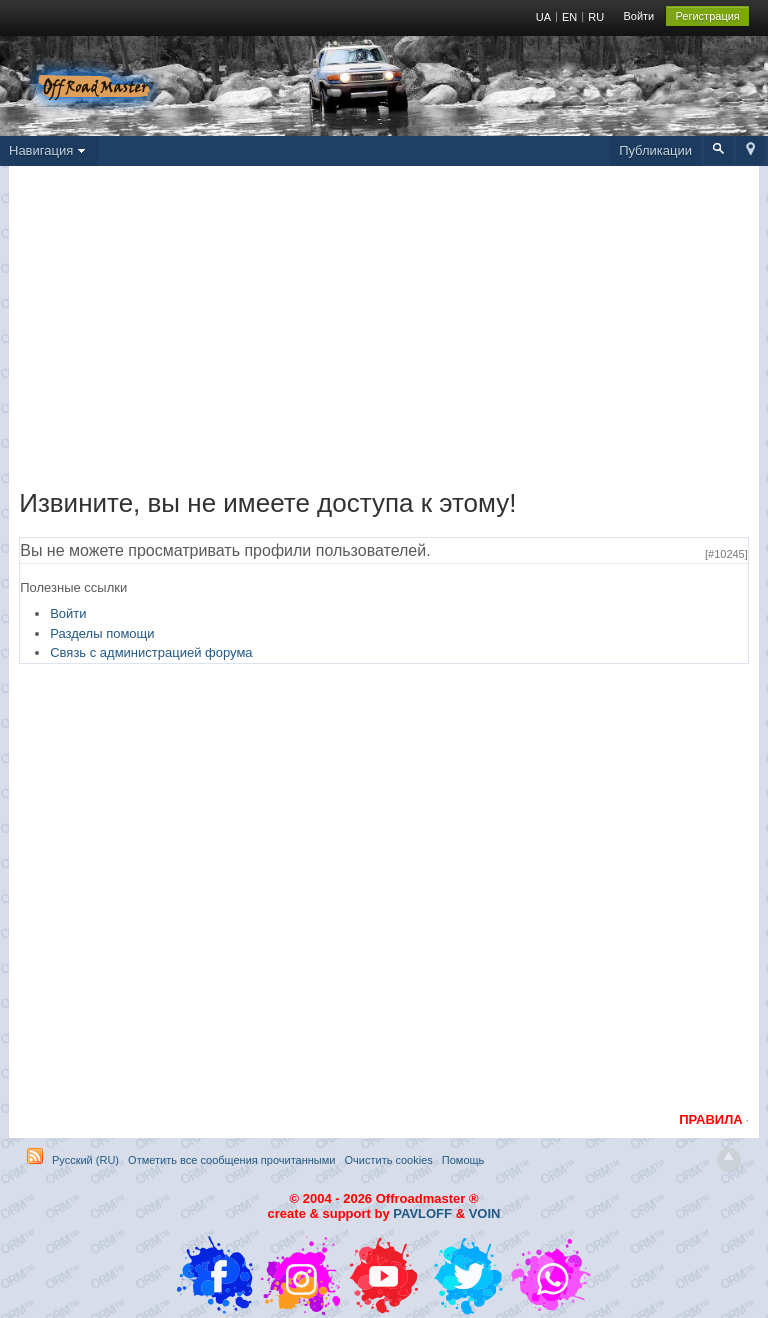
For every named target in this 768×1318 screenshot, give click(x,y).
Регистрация (707, 16)
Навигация (49, 150)
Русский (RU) (85, 1160)
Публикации (655, 150)
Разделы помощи (102, 633)
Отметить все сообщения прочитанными (231, 1160)
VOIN (485, 1213)
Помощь (463, 1160)
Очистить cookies (389, 1160)
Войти (638, 16)
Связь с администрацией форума (151, 652)
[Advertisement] (384, 332)
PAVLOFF (422, 1213)
